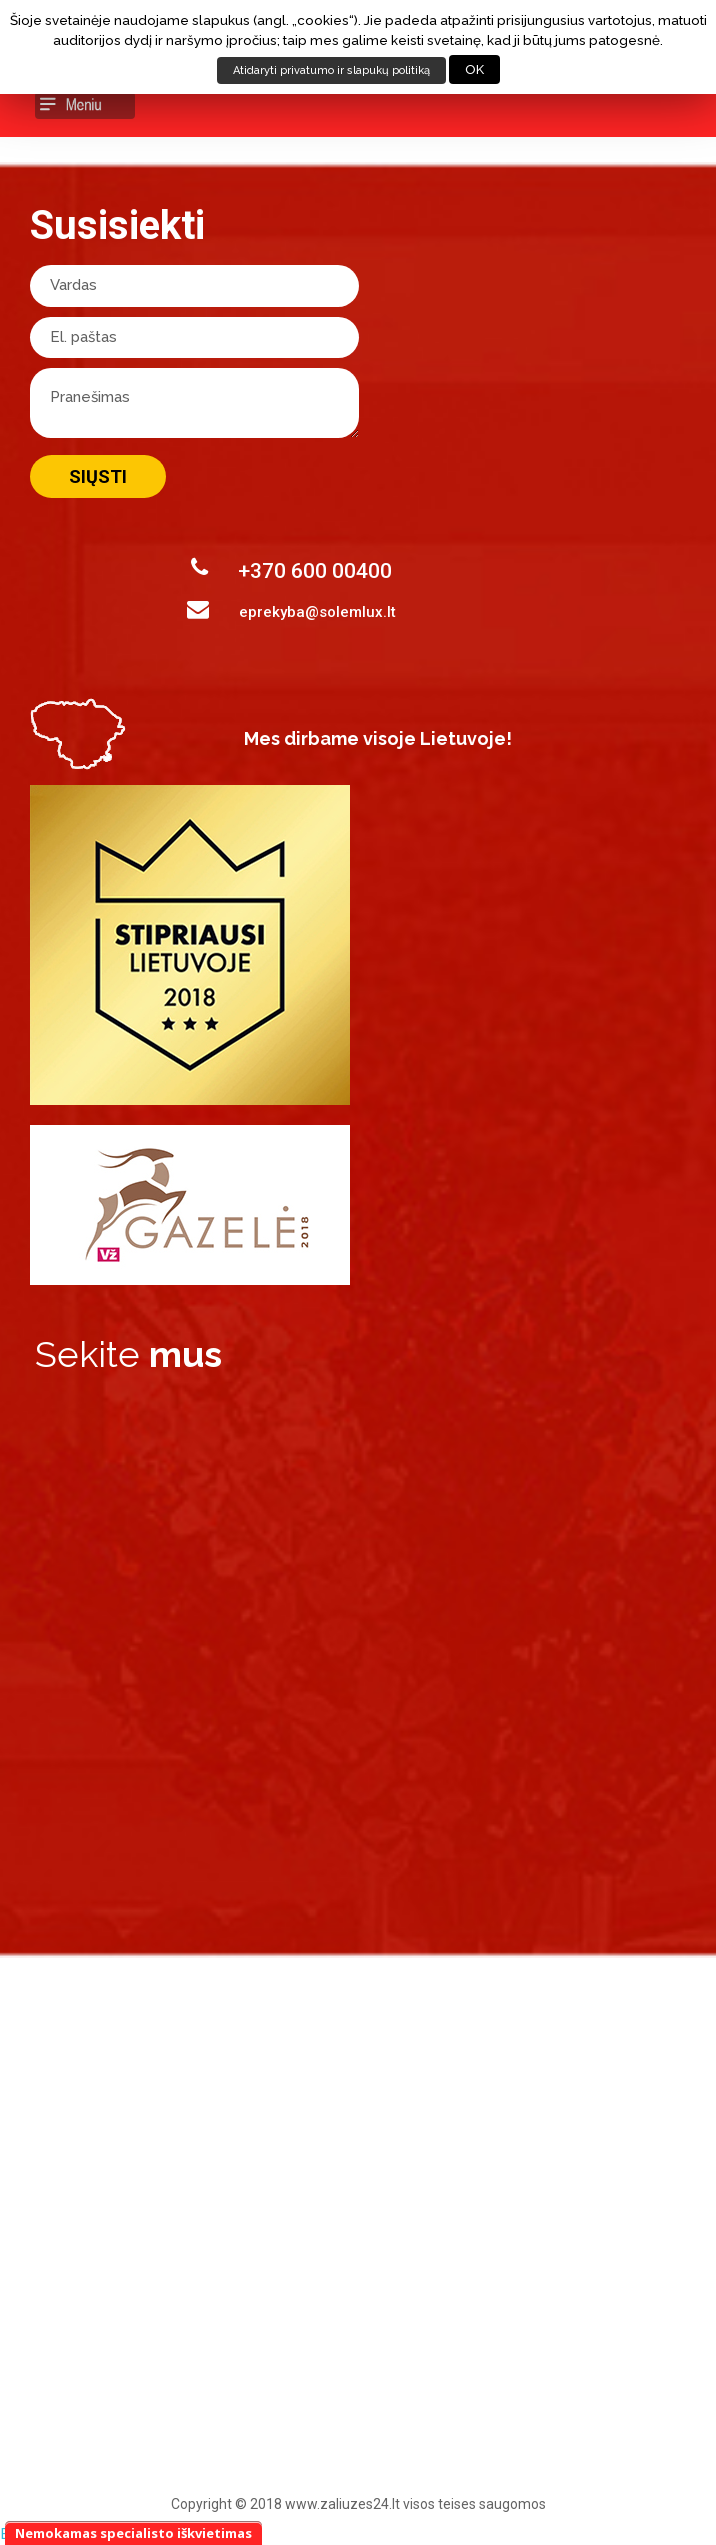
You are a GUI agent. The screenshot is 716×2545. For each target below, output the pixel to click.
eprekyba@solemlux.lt (291, 609)
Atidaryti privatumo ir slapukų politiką (331, 70)
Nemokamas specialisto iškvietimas (133, 2533)
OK (474, 69)
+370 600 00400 (291, 569)
